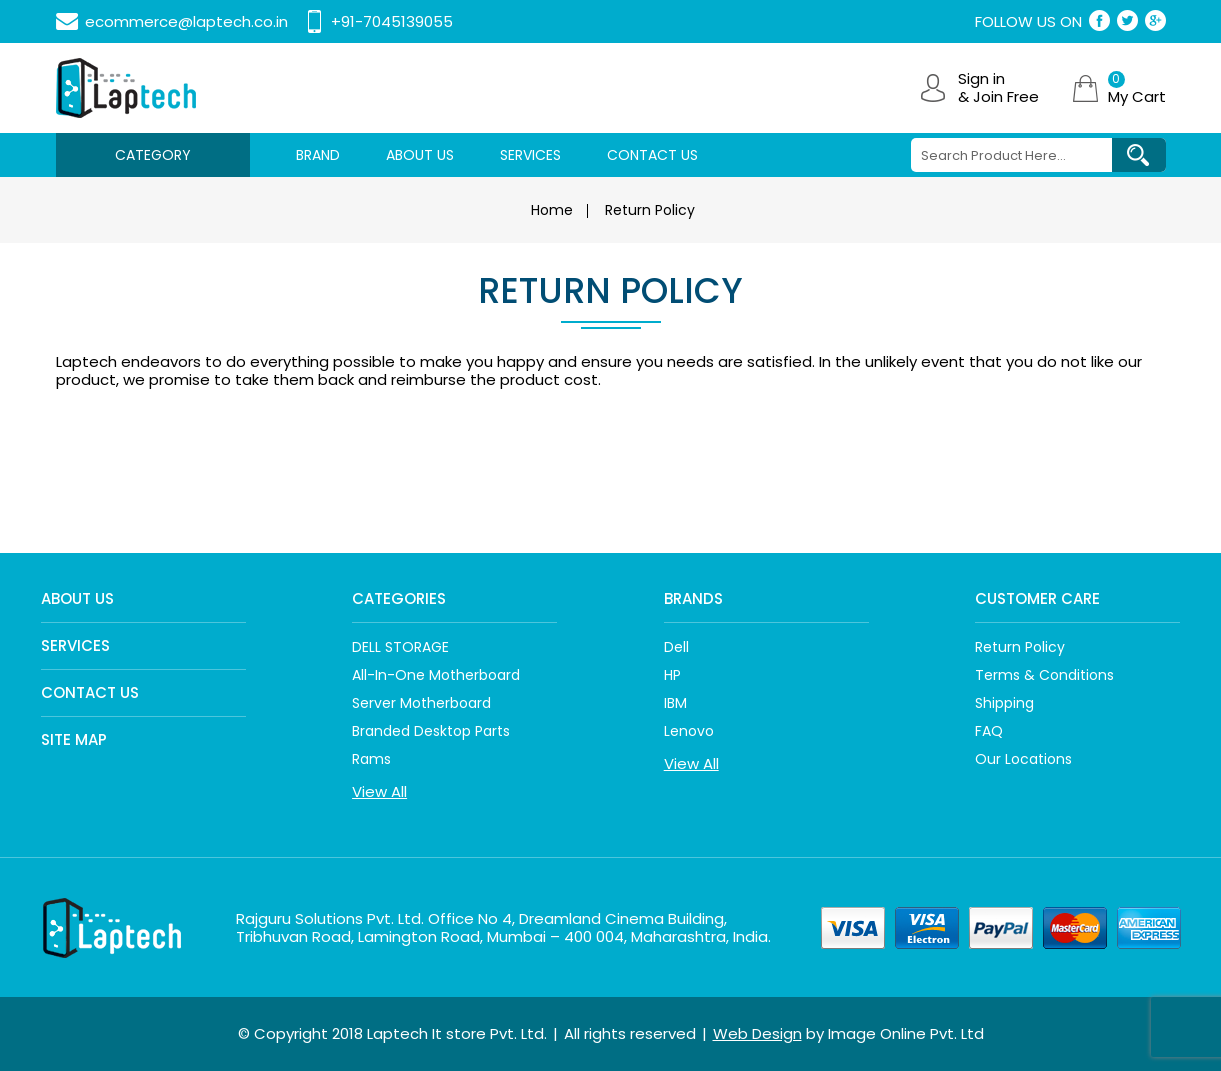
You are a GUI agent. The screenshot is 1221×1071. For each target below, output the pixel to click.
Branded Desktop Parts (431, 731)
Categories (399, 598)
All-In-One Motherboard (436, 675)
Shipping (1004, 703)
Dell (676, 647)
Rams (371, 759)
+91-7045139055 (392, 21)
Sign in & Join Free (998, 88)
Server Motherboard (421, 703)
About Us (77, 598)
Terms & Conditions (1044, 675)
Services (75, 645)
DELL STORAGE (400, 647)
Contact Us (90, 692)
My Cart (1137, 89)
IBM (675, 703)
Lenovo (689, 731)
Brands (693, 598)
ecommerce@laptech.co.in (186, 21)
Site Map (74, 739)
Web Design (757, 1033)
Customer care (1037, 598)
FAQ (989, 731)
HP (672, 675)
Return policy (1020, 647)
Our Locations (1023, 759)
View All (379, 791)
